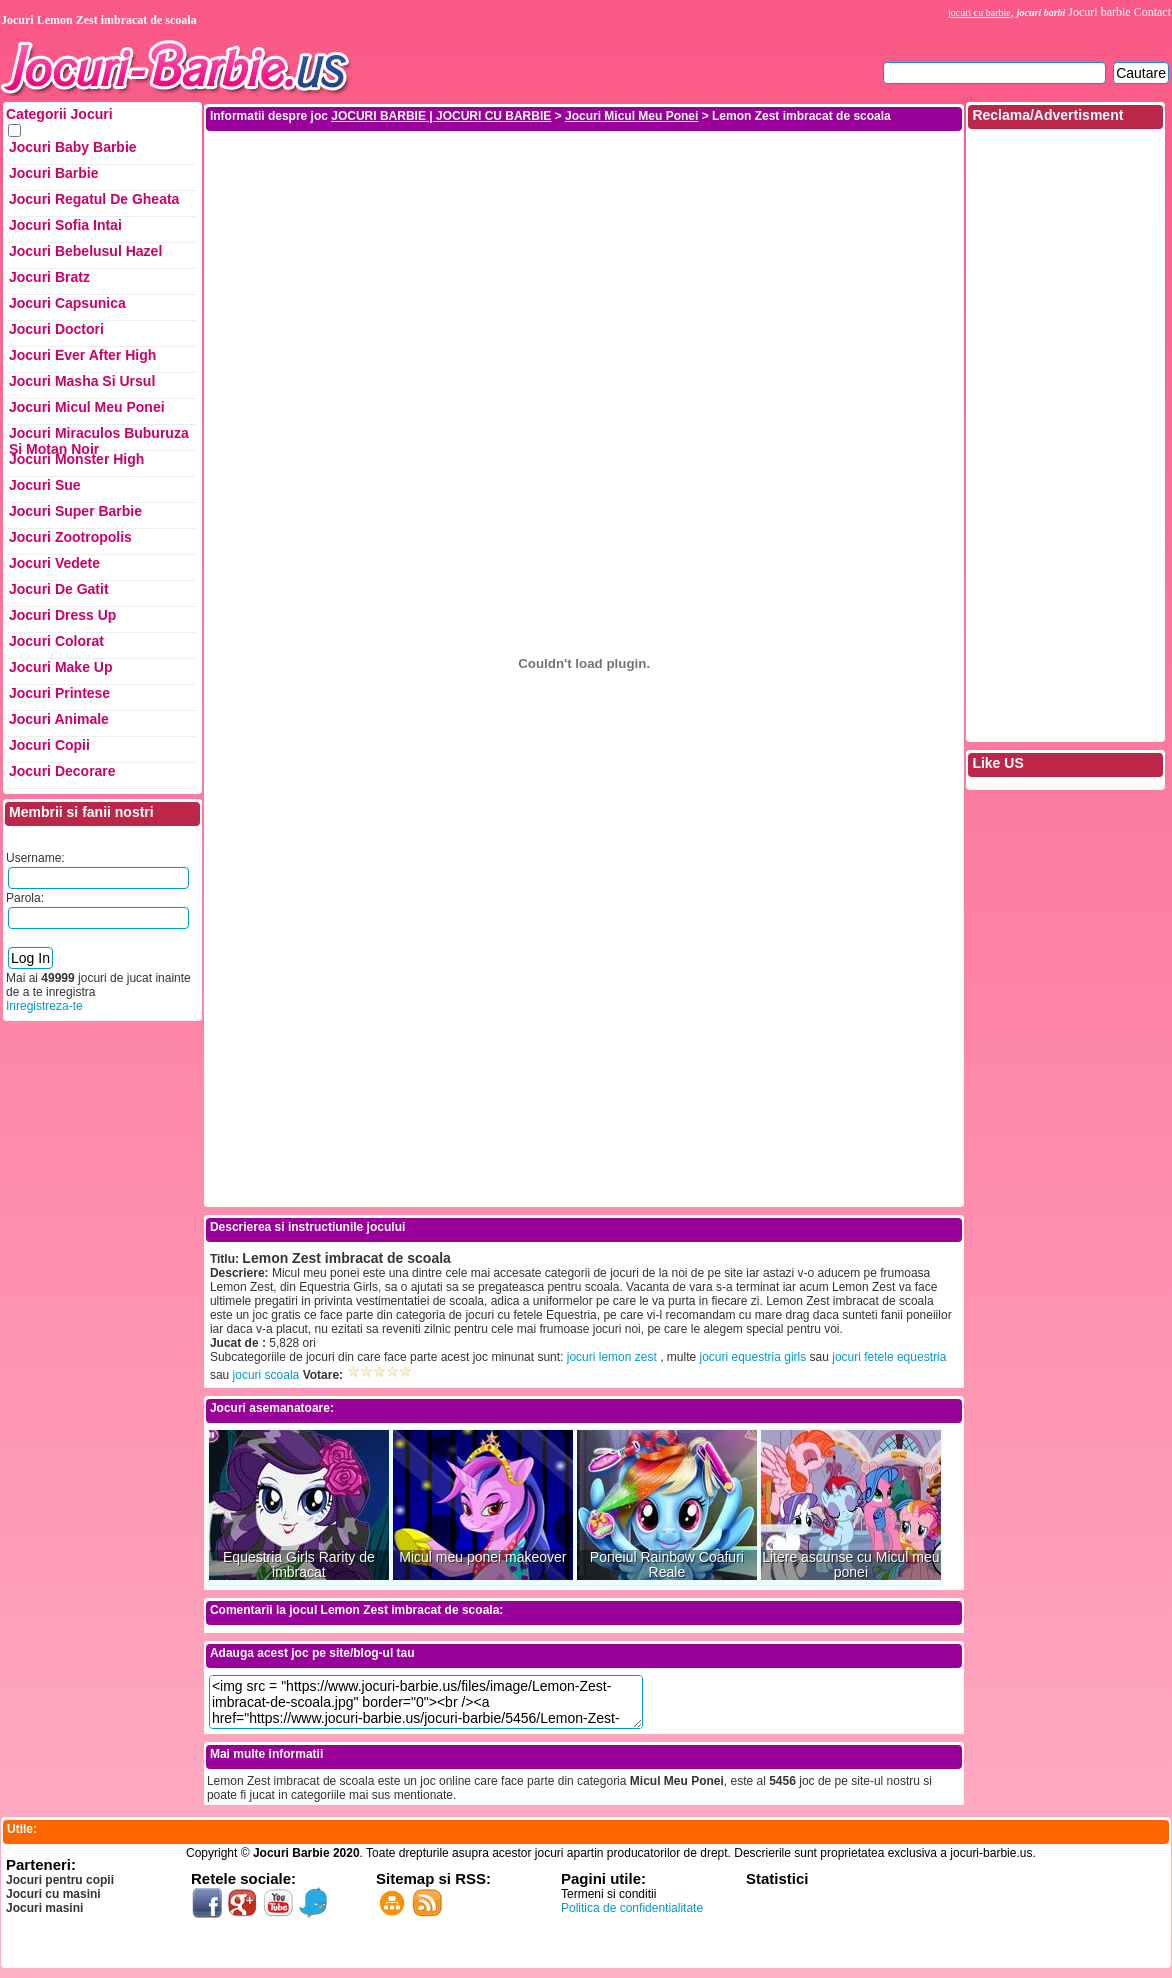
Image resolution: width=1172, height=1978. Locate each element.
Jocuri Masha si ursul (82, 381)
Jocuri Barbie (53, 173)
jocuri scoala (266, 1375)
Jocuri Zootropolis (70, 537)
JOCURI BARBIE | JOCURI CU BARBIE (441, 116)
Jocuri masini (44, 1908)
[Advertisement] (584, 273)
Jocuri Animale (59, 719)
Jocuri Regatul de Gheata (94, 199)
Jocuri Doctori (56, 329)
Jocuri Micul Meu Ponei (87, 407)
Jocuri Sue (45, 485)
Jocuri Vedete (54, 563)
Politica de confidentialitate (632, 1908)
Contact (1152, 12)
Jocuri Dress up (62, 615)
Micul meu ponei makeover (482, 1557)
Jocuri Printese (59, 693)
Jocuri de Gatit (59, 589)
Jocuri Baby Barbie (73, 147)
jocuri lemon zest (612, 1357)
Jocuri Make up (60, 667)
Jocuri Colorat (56, 641)
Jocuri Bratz (49, 277)
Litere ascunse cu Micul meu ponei (850, 1565)
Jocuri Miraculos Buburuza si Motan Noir (99, 438)
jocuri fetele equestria (889, 1357)
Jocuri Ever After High (82, 355)
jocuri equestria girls (753, 1357)
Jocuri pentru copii (60, 1880)
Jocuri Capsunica (67, 303)
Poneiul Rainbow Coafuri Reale (667, 1565)
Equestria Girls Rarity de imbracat (299, 1565)
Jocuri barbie (1099, 12)
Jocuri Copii (49, 745)
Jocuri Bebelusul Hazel (85, 251)
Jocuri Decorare (62, 771)
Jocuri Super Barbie (75, 511)
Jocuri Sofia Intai (65, 225)
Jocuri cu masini (53, 1894)
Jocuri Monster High (76, 459)
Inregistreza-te (44, 1006)
